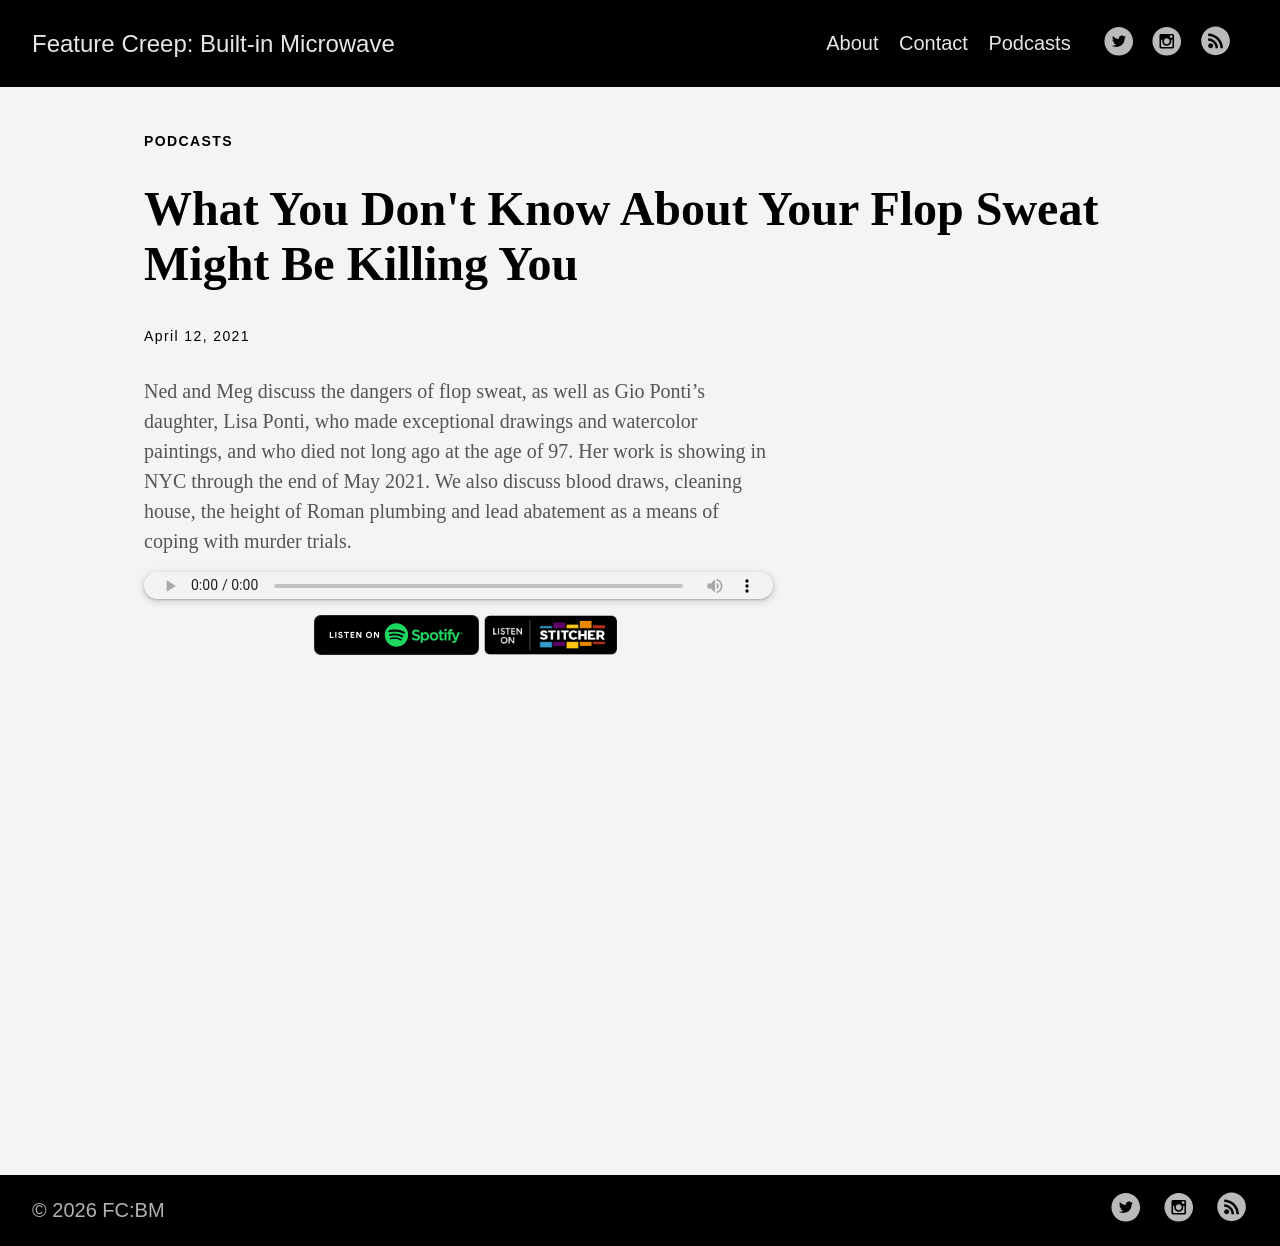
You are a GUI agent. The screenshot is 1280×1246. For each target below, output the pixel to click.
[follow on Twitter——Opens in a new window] (1125, 43)
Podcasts (1029, 43)
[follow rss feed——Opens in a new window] (1222, 43)
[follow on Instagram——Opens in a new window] (1173, 43)
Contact (933, 43)
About (852, 43)
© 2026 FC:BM (98, 1210)
